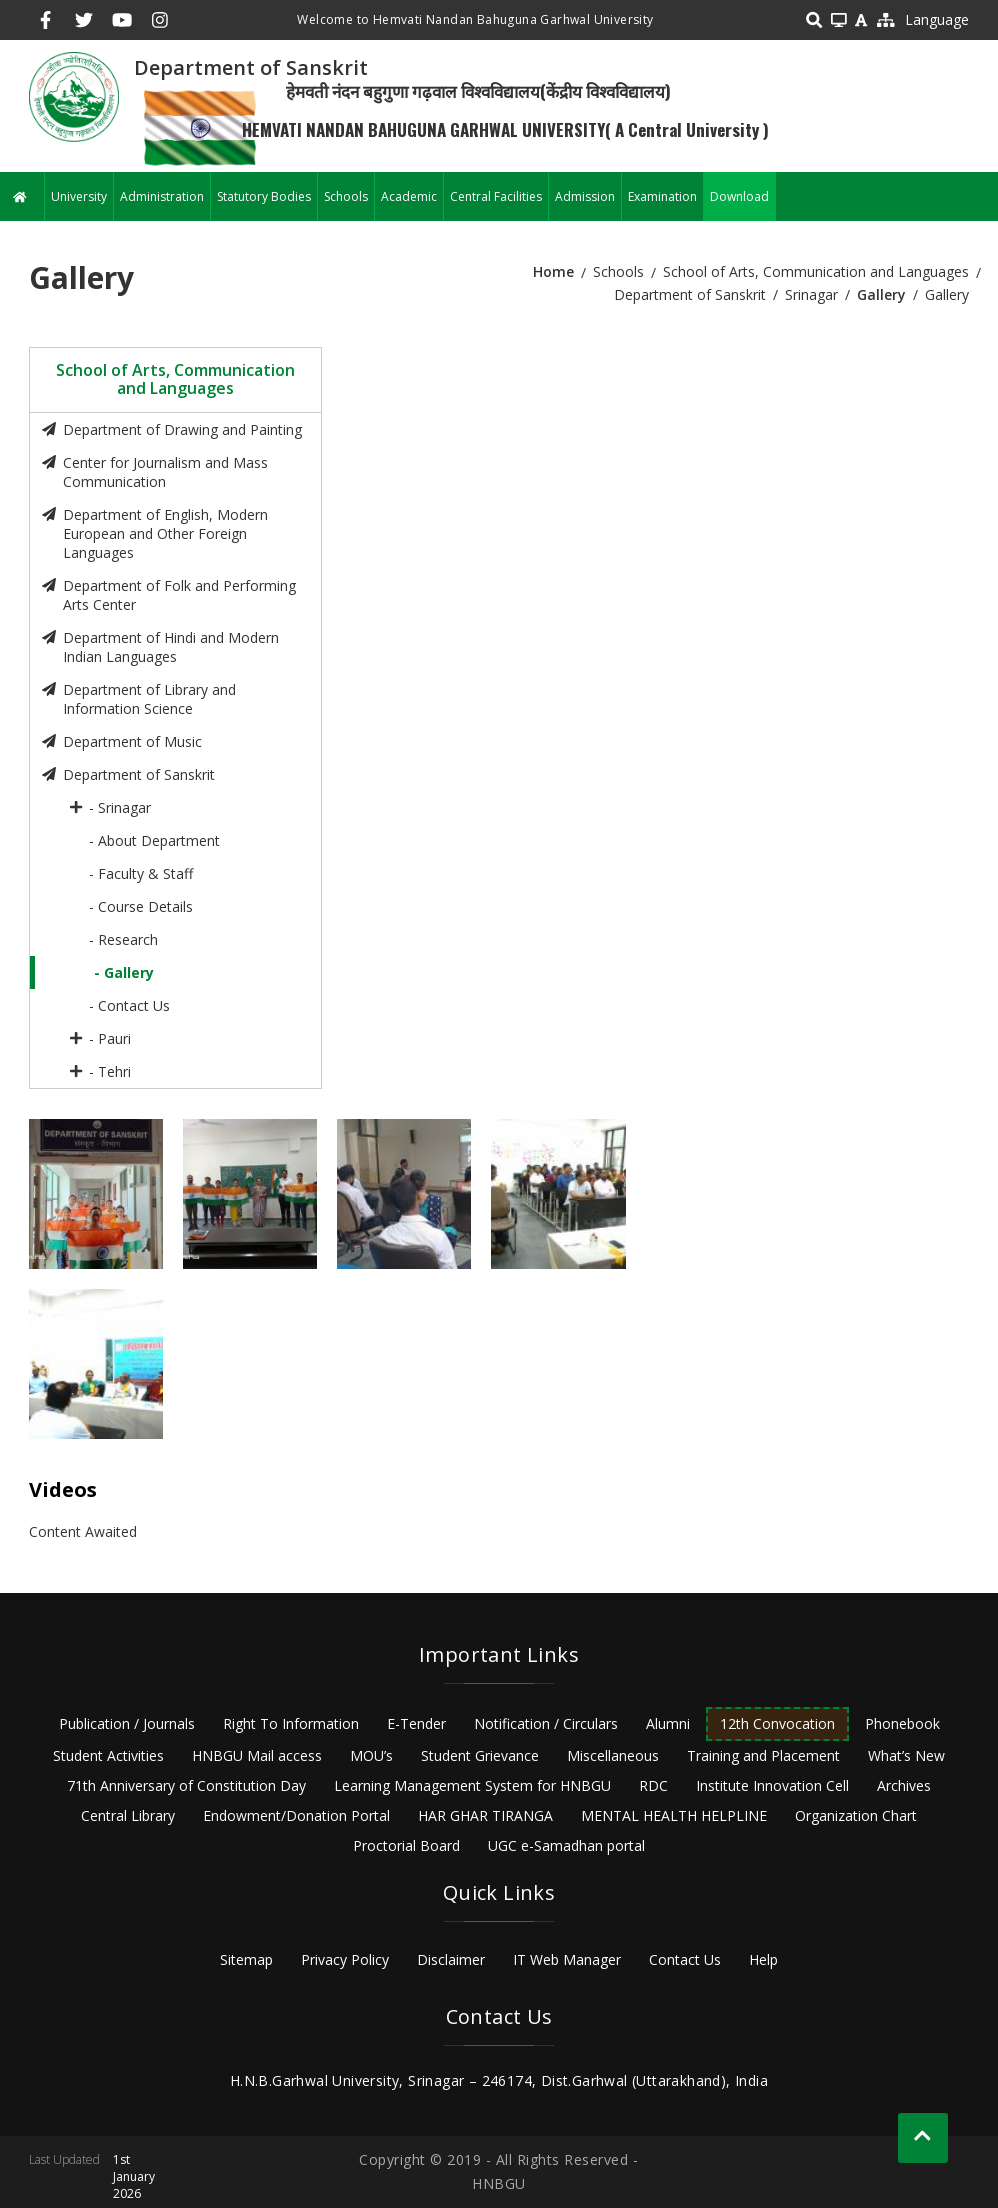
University (79, 196)
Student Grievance (480, 1755)
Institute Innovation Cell (772, 1785)
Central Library (128, 1815)
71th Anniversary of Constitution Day (186, 1785)
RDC (653, 1785)
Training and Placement (763, 1755)
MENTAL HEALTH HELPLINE (674, 1815)
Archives (904, 1785)
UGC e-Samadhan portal (566, 1845)
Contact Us (685, 1959)
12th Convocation (777, 1723)
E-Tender (416, 1723)
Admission (585, 196)
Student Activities (108, 1755)
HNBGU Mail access (257, 1755)
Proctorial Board (406, 1845)
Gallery (881, 294)
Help (763, 1959)
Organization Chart (856, 1815)
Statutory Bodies (264, 196)
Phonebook (902, 1723)
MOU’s (371, 1755)
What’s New (906, 1755)
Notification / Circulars (546, 1723)
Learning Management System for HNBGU (472, 1785)
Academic (409, 196)
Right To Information (291, 1723)
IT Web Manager (567, 1959)
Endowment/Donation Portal (296, 1815)
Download (739, 196)
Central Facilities (496, 196)
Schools (346, 196)
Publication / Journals (127, 1723)
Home (553, 271)
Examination (662, 196)
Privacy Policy (345, 1959)
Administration (162, 196)
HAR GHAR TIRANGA (485, 1815)
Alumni (668, 1723)
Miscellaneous (613, 1755)
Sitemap (246, 1959)
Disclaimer (451, 1959)
